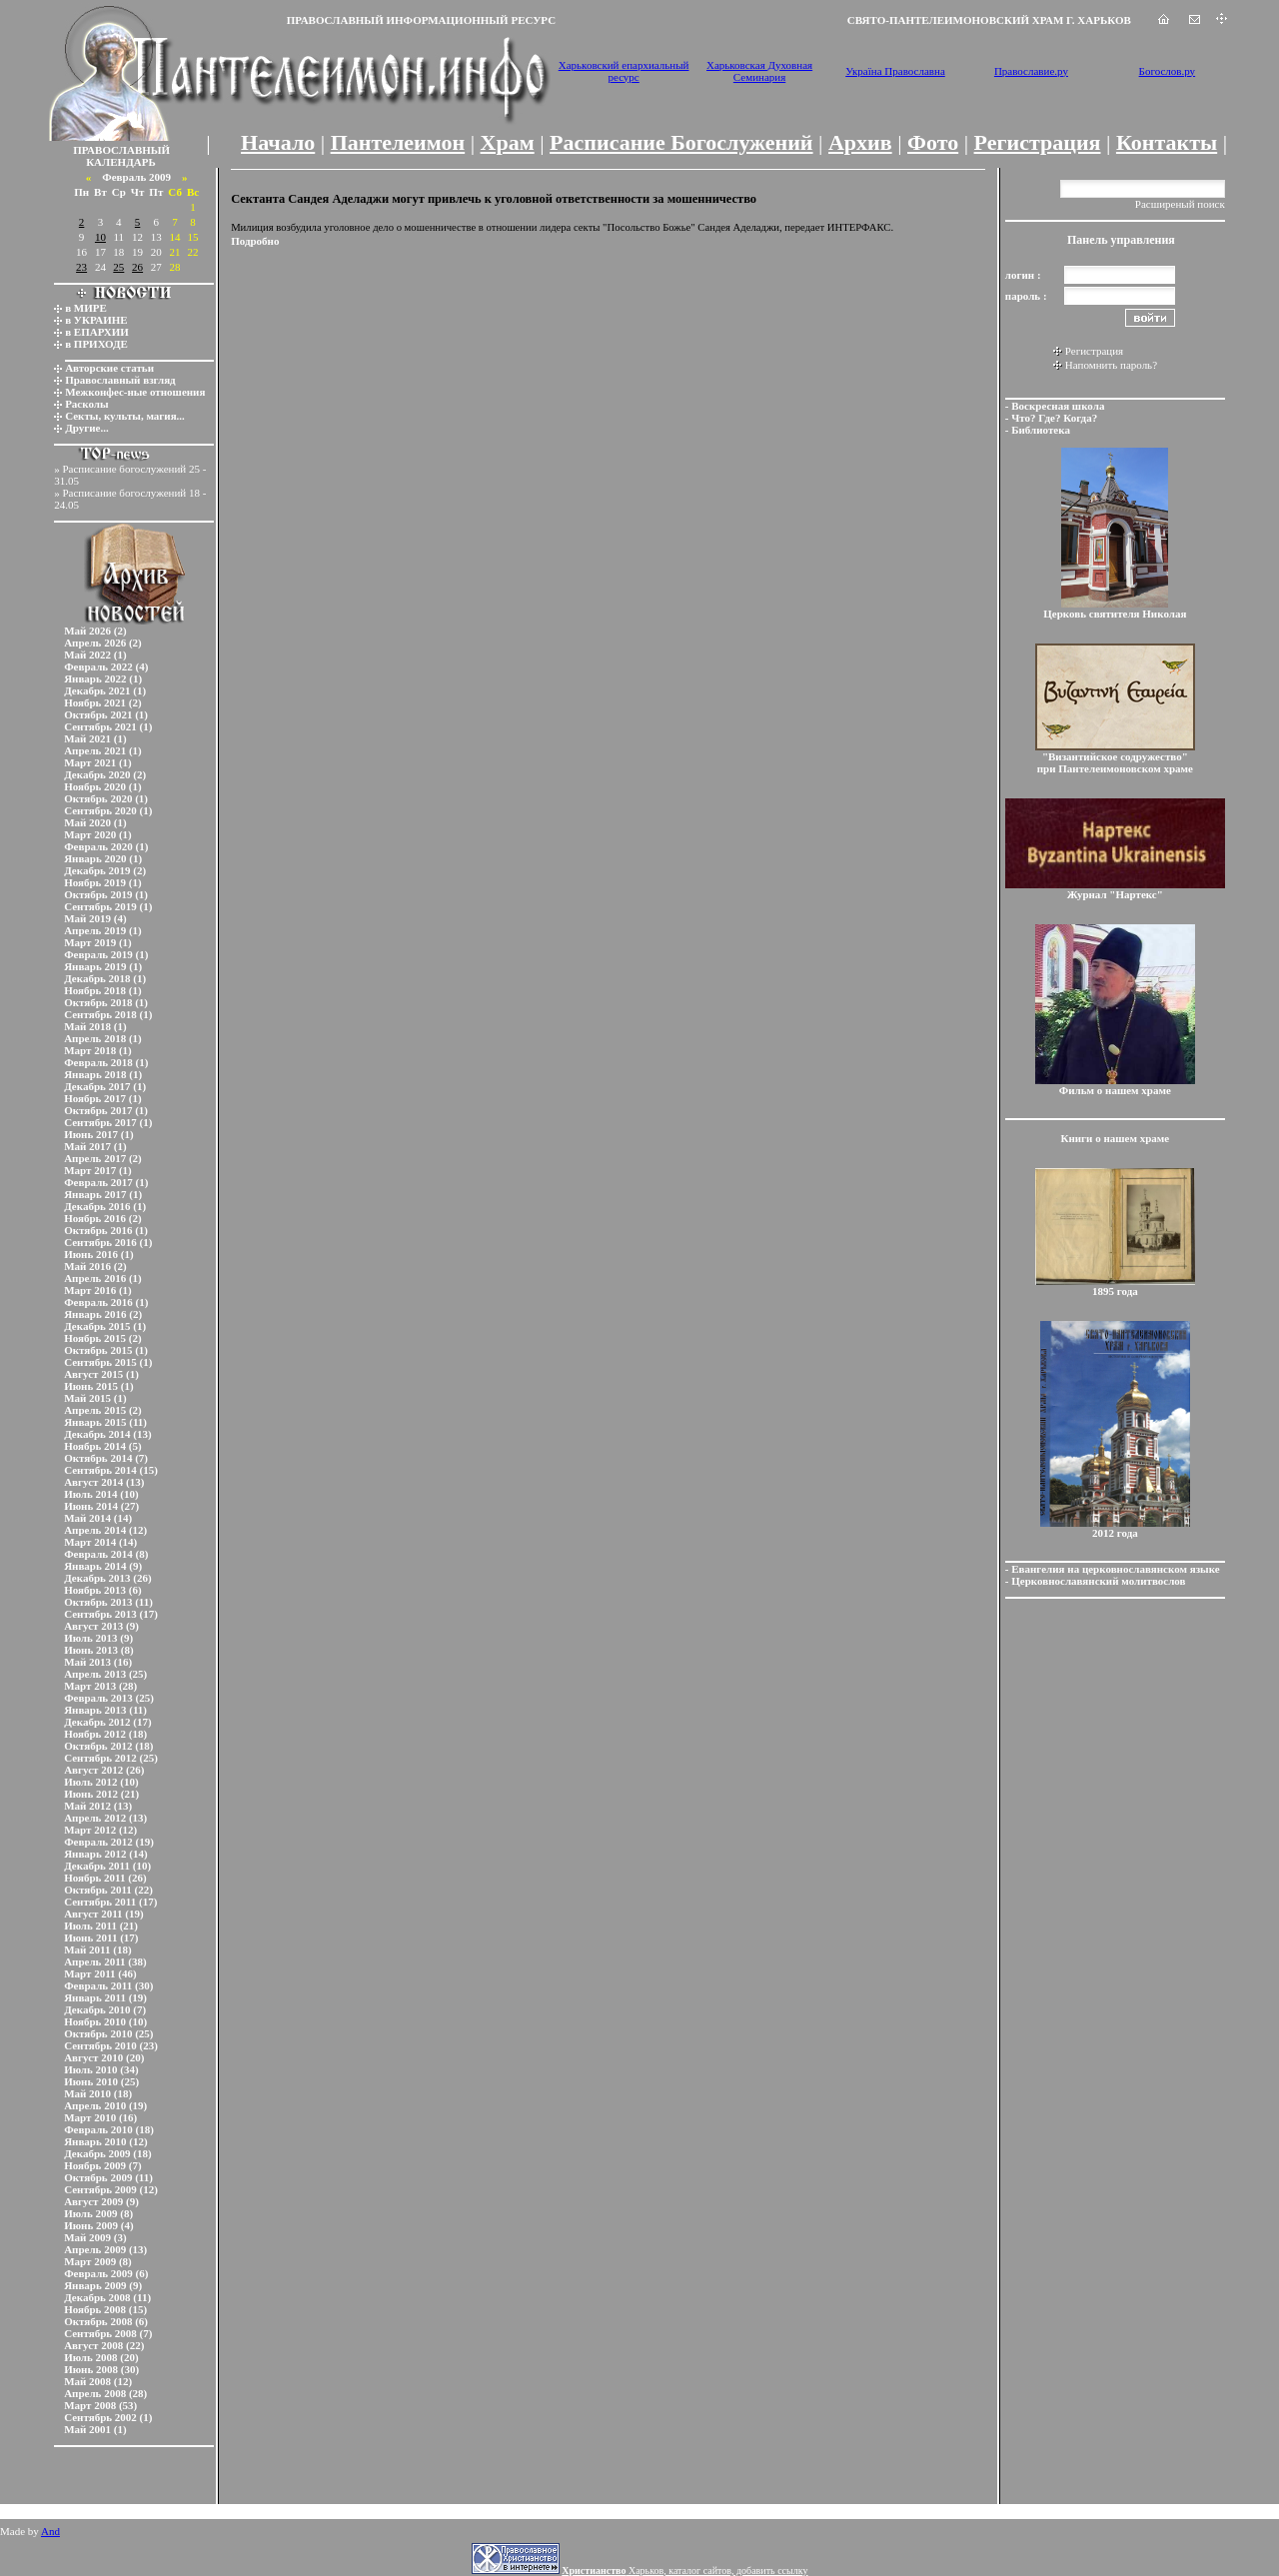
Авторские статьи (109, 368)
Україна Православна (895, 71)
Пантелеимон (398, 142)
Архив (860, 142)
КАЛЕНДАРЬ (121, 162)
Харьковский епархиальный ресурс (624, 71)
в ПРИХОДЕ (96, 344)
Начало (278, 142)
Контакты (1166, 142)
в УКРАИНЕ (96, 320)
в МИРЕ (86, 308)
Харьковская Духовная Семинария (759, 71)
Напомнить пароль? (1111, 365)
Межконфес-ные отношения (135, 392)
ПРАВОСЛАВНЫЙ (121, 150)
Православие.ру (1031, 71)
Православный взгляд (120, 380)
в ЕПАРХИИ (97, 332)
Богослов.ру (1167, 71)
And (50, 2531)
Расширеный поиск (1180, 204)
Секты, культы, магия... (125, 416)
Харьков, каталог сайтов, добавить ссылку (684, 2570)
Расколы (86, 404)
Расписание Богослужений (681, 142)
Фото (932, 142)
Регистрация (1037, 142)
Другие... (87, 428)
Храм (508, 142)
